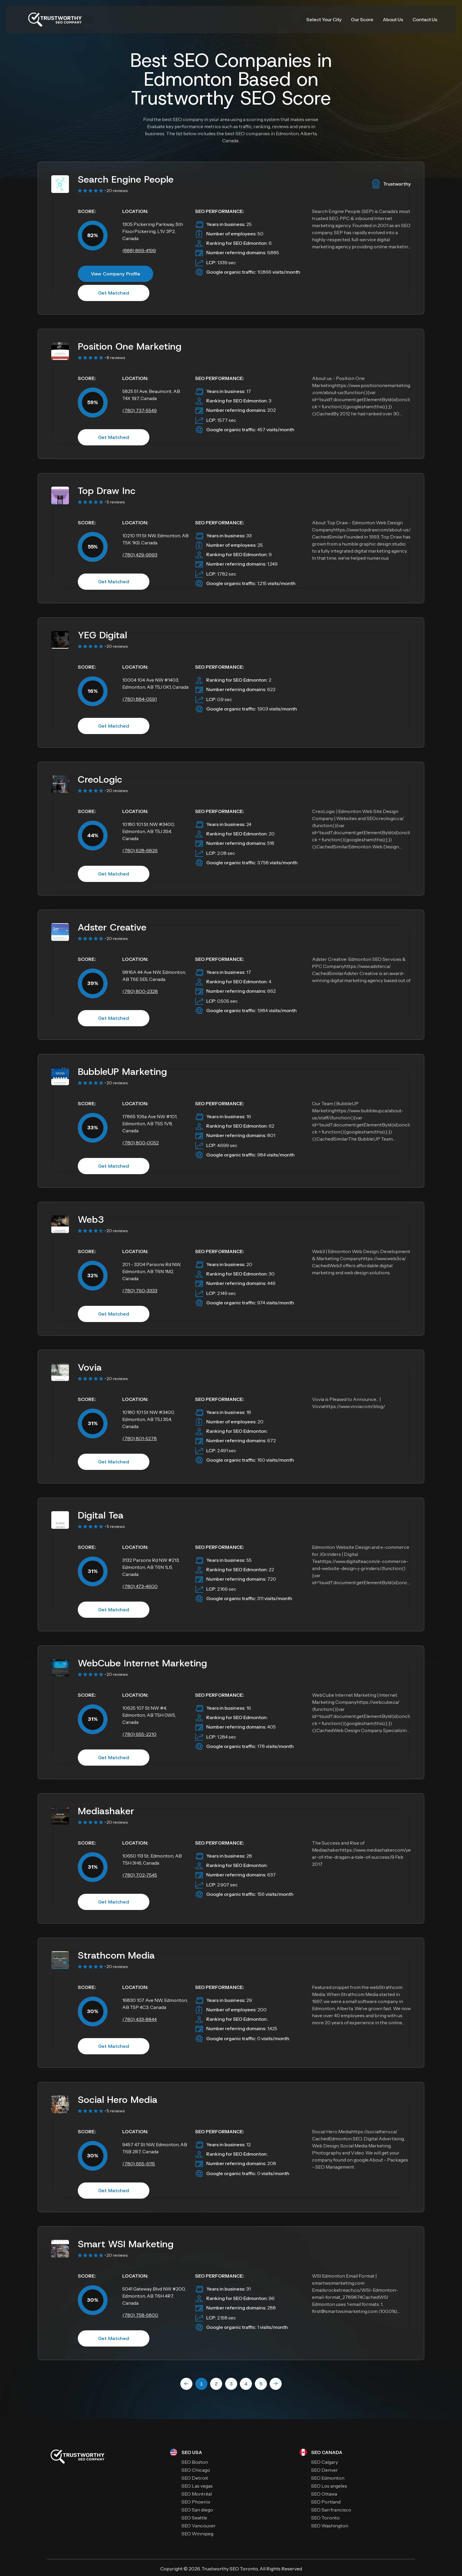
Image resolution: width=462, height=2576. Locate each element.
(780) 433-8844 (139, 2019)
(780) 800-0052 (140, 1143)
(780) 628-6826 (140, 850)
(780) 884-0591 (139, 699)
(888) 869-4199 (139, 250)
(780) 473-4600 (140, 1586)
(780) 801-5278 (139, 1438)
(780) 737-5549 (139, 410)
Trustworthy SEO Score (231, 97)
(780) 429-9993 (139, 555)
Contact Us (424, 19)
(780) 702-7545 (139, 1875)
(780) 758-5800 (140, 2315)
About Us (393, 19)
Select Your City (323, 19)
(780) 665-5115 (138, 2164)
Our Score (362, 19)
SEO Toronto (244, 2569)
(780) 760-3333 (139, 1290)
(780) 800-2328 (140, 991)
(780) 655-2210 (139, 1734)
